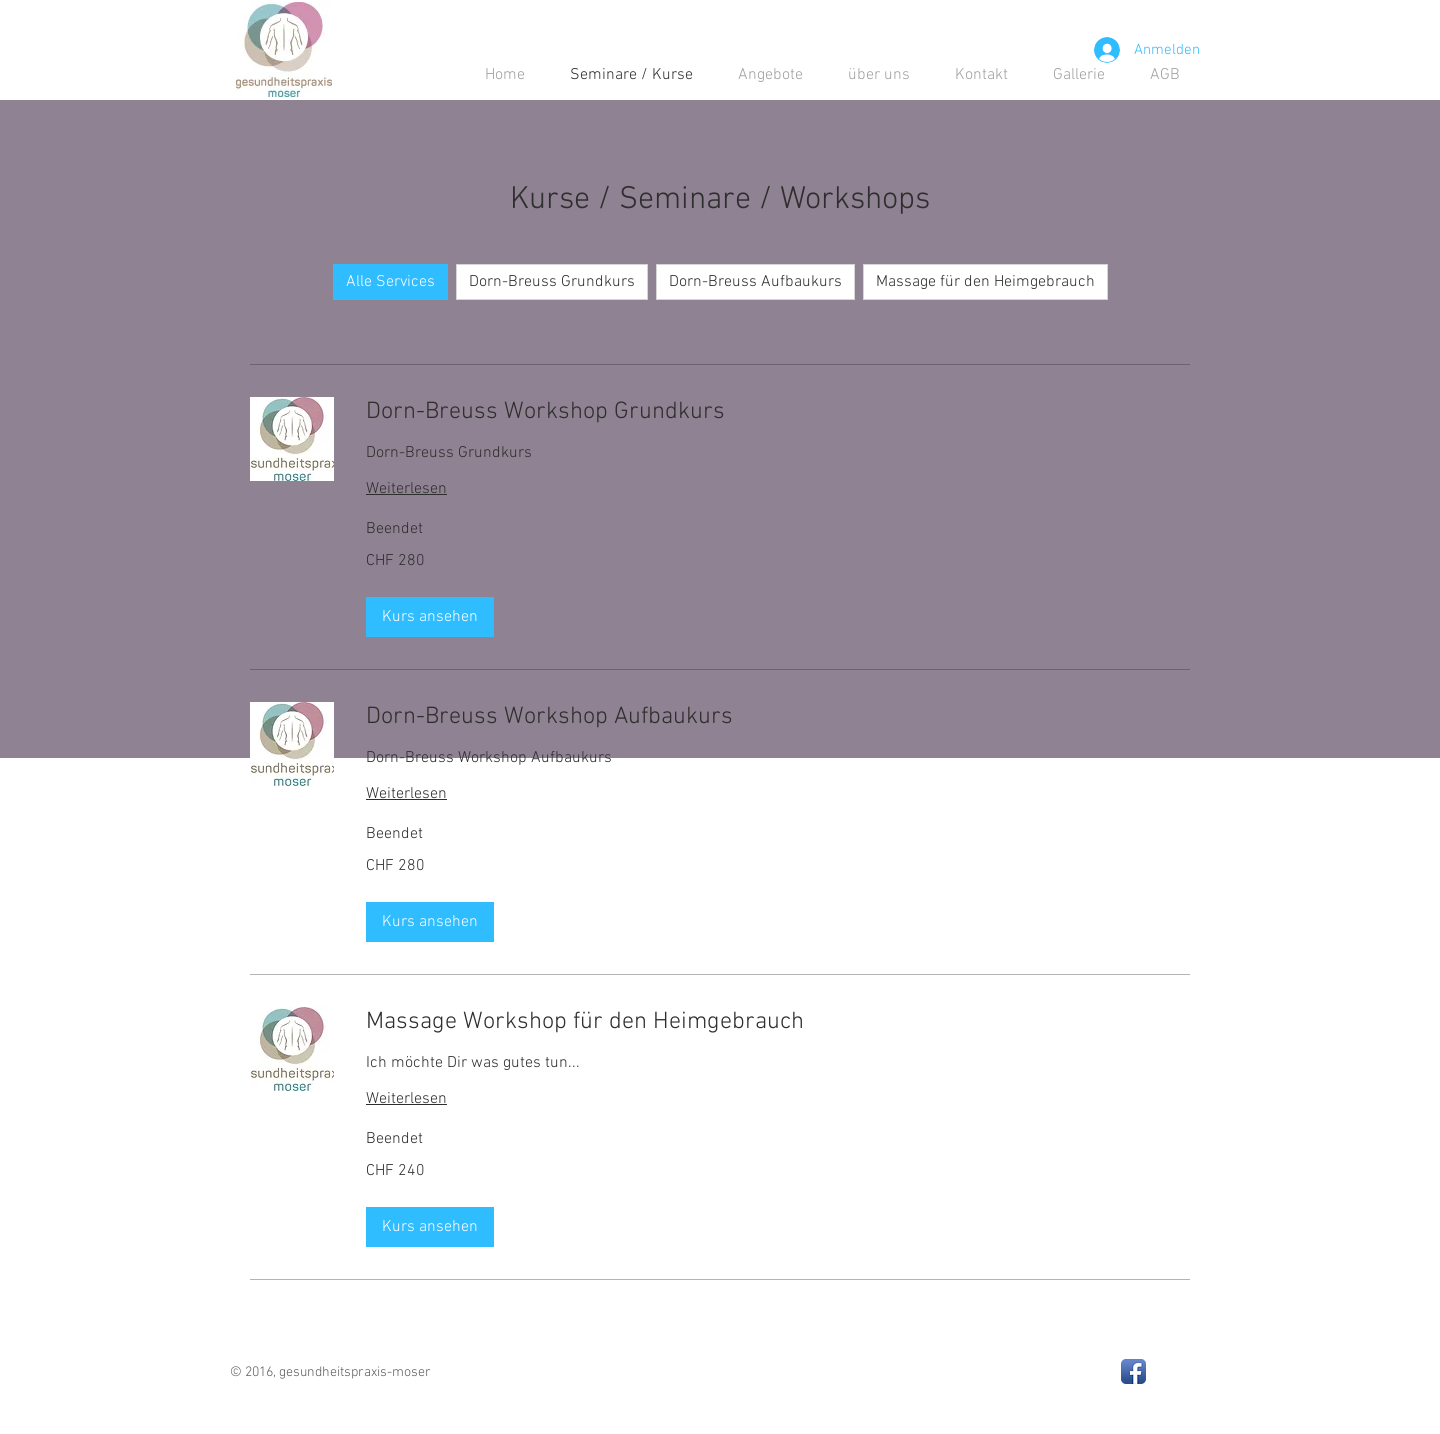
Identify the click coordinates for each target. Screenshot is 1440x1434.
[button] (430, 617)
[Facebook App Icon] (1133, 1371)
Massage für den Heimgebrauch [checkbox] (985, 282)
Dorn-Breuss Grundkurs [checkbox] (552, 282)
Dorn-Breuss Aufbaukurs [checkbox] (755, 282)
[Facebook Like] (990, 1363)
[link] (778, 413)
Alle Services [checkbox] (390, 282)
